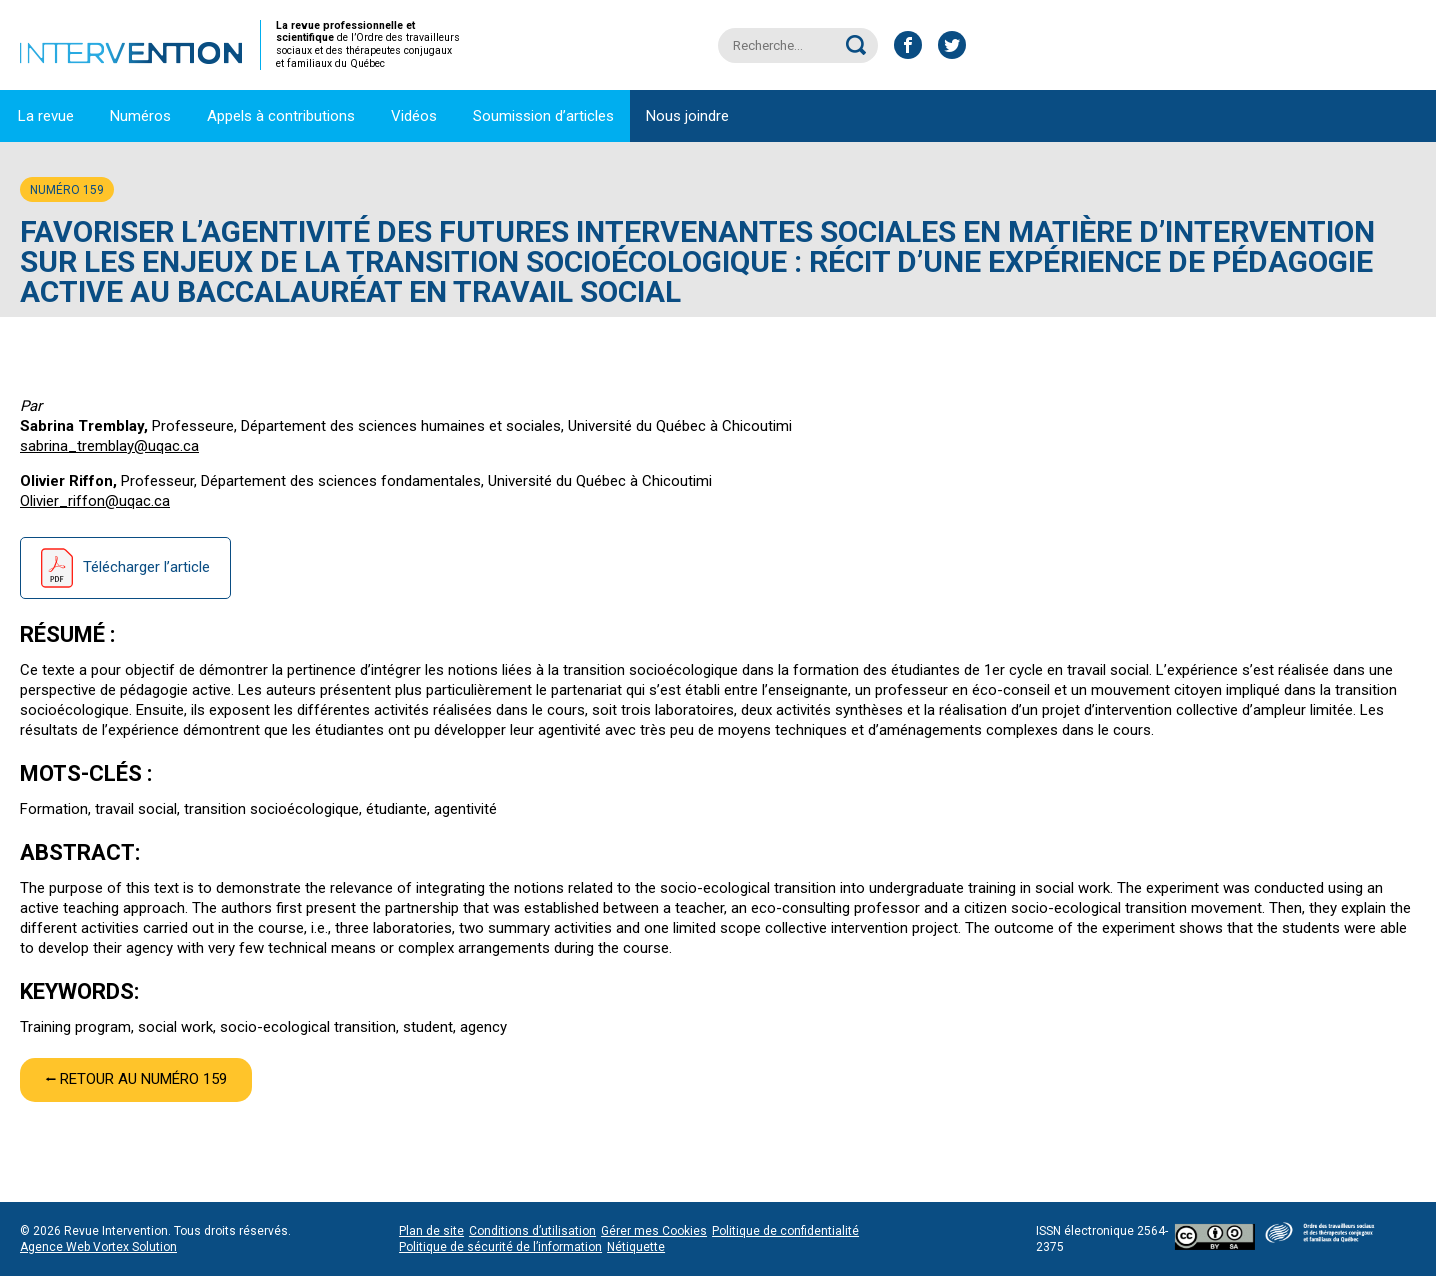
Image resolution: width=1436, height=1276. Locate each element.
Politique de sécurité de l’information (500, 1247)
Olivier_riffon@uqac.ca (95, 501)
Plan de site (431, 1231)
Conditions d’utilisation (532, 1231)
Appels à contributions (281, 116)
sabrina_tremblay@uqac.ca (109, 446)
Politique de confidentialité (785, 1231)
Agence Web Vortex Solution (98, 1247)
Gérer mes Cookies (654, 1231)
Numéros (140, 116)
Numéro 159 (67, 190)
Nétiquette (636, 1247)
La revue (46, 116)
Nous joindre (687, 116)
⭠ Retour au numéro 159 (136, 1079)
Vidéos (414, 116)
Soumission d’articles (543, 116)
